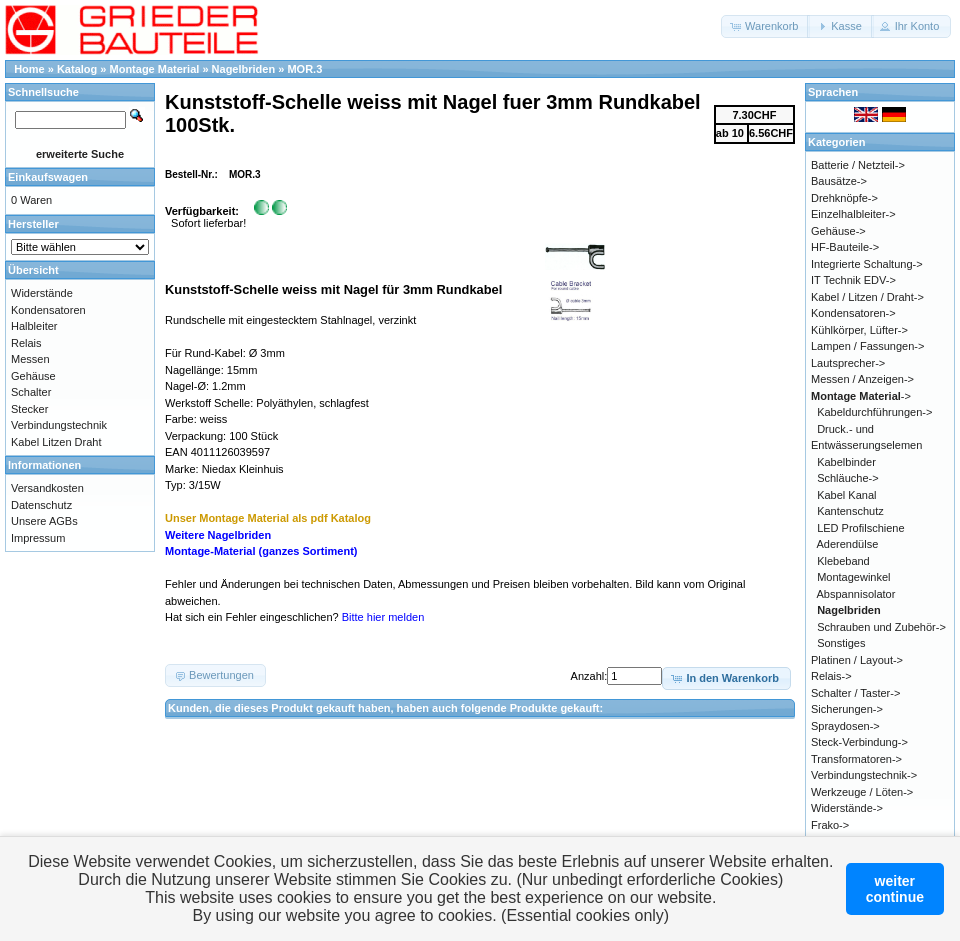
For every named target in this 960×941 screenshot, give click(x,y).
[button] (765, 26)
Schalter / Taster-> (855, 693)
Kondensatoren (48, 310)
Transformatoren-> (856, 759)
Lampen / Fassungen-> (867, 346)
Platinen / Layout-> (857, 660)
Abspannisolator (856, 594)
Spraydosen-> (845, 726)
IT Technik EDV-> (853, 280)
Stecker (29, 409)
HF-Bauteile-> (845, 247)
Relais (26, 343)
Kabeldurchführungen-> (874, 412)
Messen (30, 359)
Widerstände (42, 293)
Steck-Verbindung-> (859, 742)
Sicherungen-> (847, 709)
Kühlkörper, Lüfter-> (859, 330)
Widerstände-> (847, 808)
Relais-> (831, 676)
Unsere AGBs (44, 521)
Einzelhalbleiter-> (853, 214)
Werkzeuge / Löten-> (862, 792)
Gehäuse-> (838, 231)
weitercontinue (895, 889)
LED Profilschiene (860, 528)
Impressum (38, 538)
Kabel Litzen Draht (56, 442)
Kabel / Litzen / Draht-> (867, 297)
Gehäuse (33, 376)
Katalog (77, 69)
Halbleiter (34, 326)
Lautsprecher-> (848, 363)
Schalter (31, 392)
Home (29, 69)
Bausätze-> (839, 181)
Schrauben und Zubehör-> (881, 627)
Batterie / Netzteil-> (858, 165)
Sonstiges (841, 643)
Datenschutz (41, 505)
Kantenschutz (850, 511)
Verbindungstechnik (59, 425)
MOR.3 (304, 69)
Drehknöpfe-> (844, 198)
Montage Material (155, 69)
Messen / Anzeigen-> (862, 379)
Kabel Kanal (846, 495)
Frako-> (830, 825)
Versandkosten (47, 488)
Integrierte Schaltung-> (867, 264)
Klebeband (843, 561)
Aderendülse (848, 544)
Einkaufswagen (48, 177)
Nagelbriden (244, 69)
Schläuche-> (847, 478)
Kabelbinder (846, 462)
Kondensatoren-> (853, 313)
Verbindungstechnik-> (864, 775)
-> (861, 396)
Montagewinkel (853, 577)
